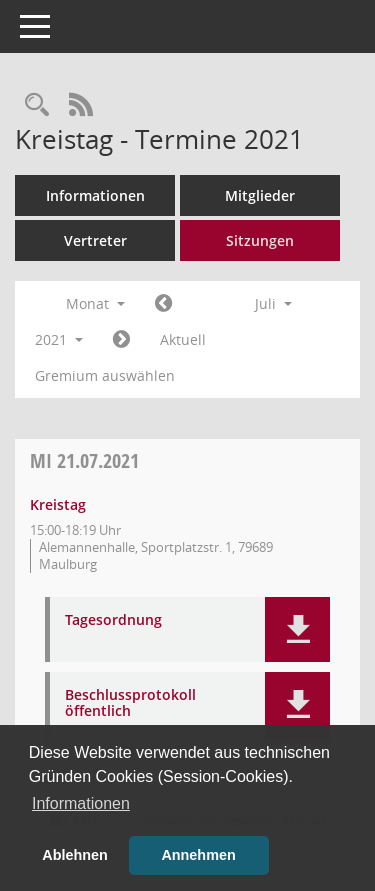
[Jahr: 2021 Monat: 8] (121, 340)
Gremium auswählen (105, 375)
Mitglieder (260, 195)
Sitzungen (260, 240)
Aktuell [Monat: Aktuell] (183, 339)
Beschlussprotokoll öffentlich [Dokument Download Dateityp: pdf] (130, 704)
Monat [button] (95, 303)
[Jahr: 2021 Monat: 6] (163, 304)
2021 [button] (59, 339)
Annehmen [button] (198, 855)
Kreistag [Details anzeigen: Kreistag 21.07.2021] (58, 504)
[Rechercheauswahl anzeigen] (37, 105)
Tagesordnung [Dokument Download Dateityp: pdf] (113, 620)
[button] (297, 629)
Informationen (95, 195)
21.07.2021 (84, 460)
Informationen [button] (81, 803)
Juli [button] (273, 303)
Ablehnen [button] (75, 855)
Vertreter (95, 240)
